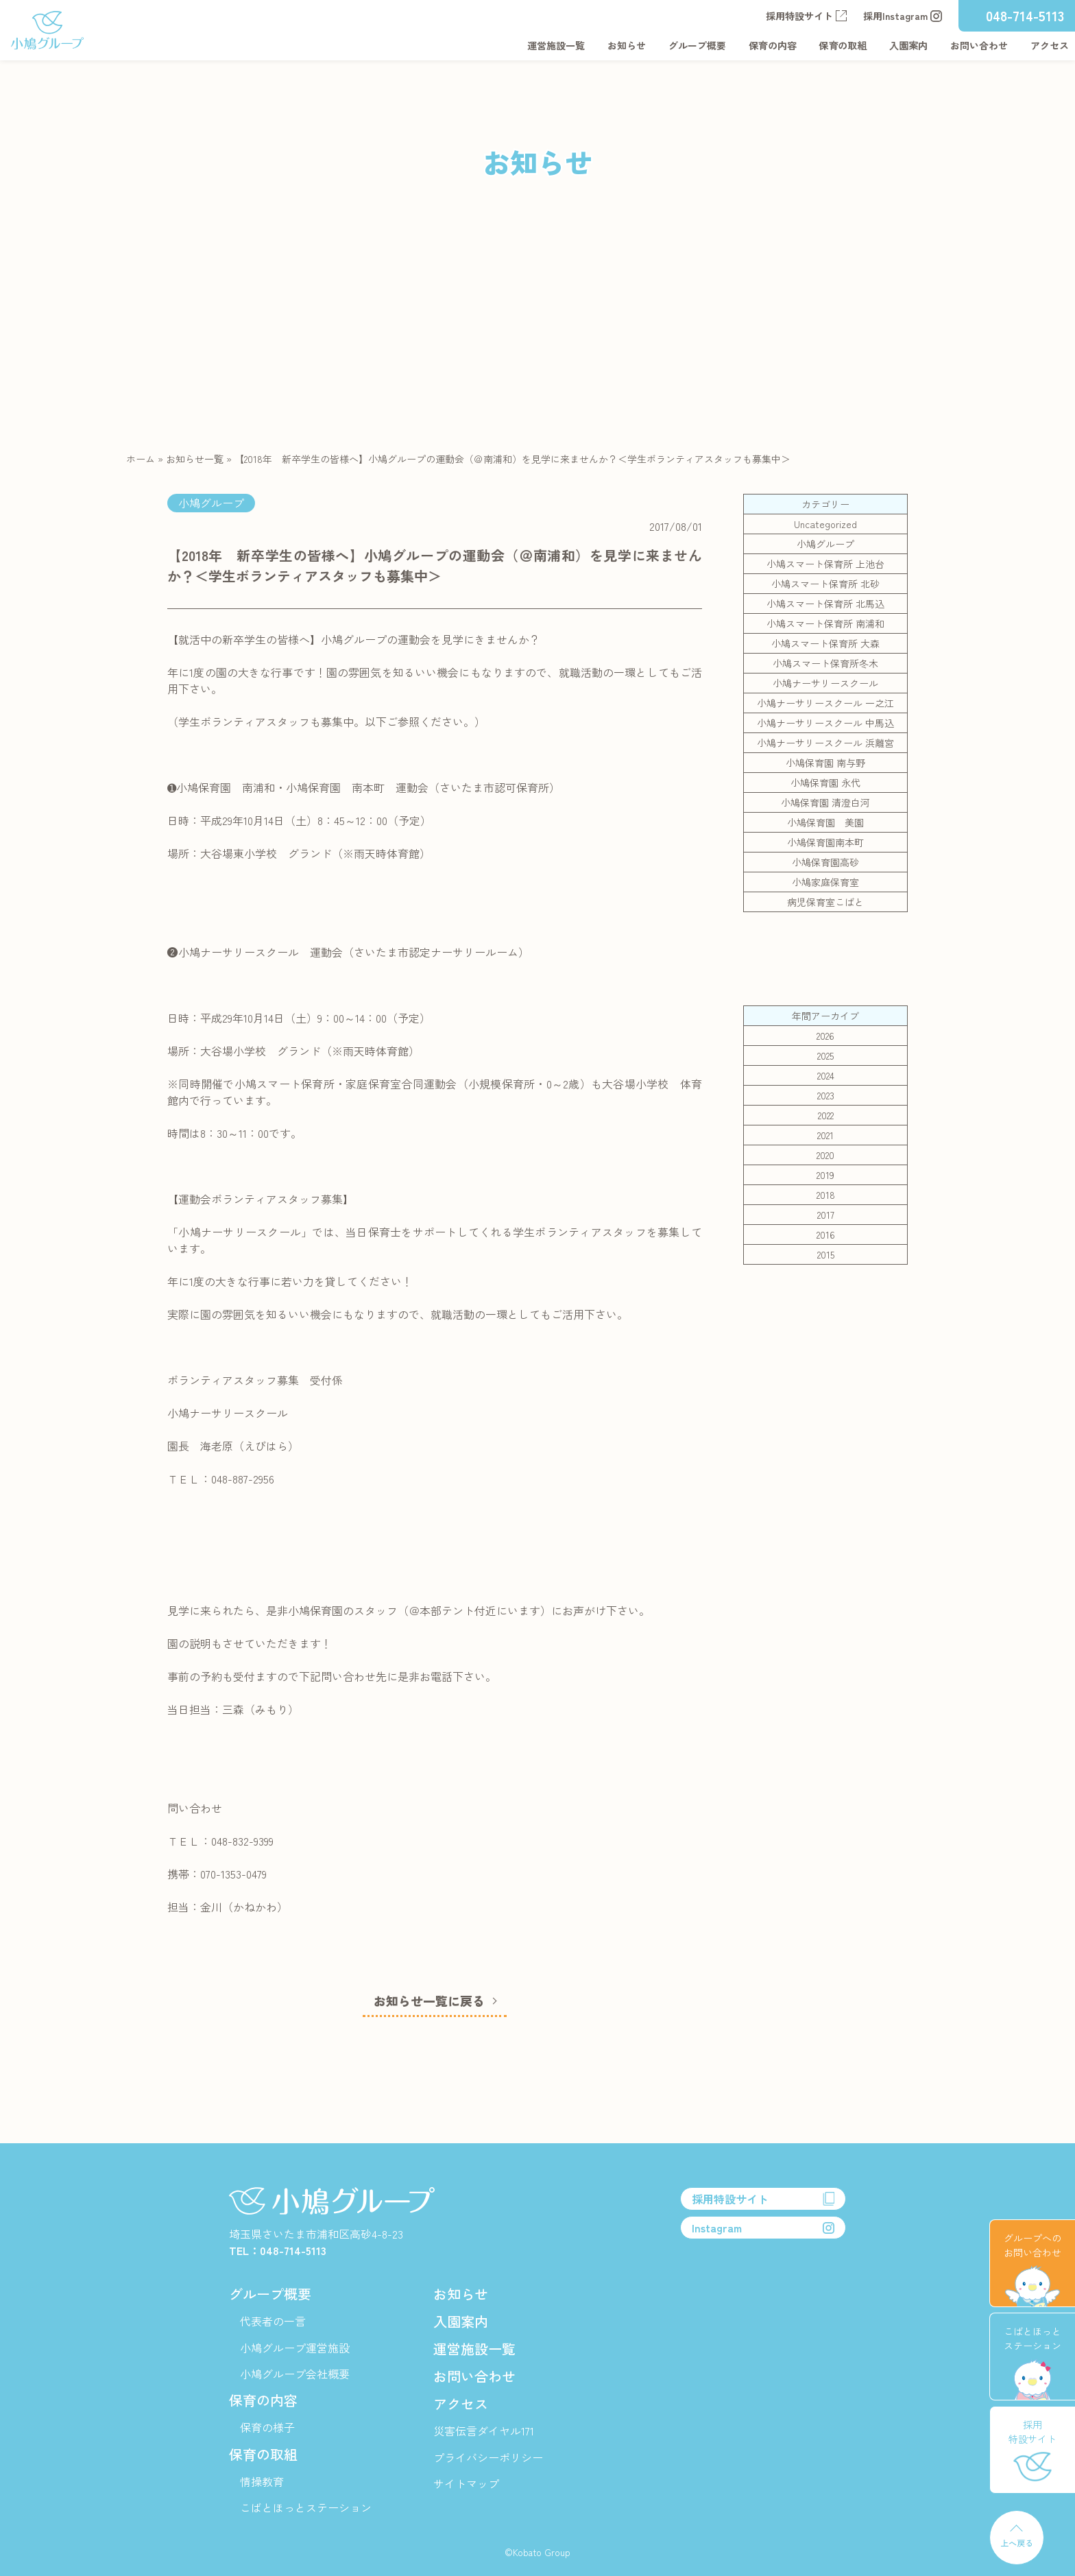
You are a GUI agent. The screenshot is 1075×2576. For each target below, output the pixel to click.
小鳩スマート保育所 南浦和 (825, 623)
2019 (825, 1175)
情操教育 (262, 2481)
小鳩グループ (825, 544)
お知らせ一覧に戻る (429, 2000)
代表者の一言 (273, 2321)
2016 (826, 1234)
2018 (826, 1195)
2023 (825, 1095)
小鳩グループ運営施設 (295, 2347)
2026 (825, 1035)
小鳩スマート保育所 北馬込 (825, 603)
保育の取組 (843, 45)
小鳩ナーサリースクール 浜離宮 (825, 743)
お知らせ (626, 45)
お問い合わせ (979, 45)
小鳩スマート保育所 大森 (825, 643)
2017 (825, 1214)
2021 (825, 1135)
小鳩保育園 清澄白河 (825, 802)
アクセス (1049, 45)
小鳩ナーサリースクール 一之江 (825, 703)
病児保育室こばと (825, 902)
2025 (825, 1055)
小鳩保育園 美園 (825, 822)
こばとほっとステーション (306, 2507)
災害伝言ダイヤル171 (483, 2430)
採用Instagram (902, 16)
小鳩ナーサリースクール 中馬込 (825, 723)
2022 (826, 1115)
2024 (825, 1075)
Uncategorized (825, 524)
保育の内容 (773, 45)
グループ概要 (697, 45)
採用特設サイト (806, 16)
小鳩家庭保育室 (825, 882)
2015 (825, 1254)
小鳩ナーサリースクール (825, 683)
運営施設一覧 (556, 45)
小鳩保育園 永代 (825, 782)
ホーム (140, 459)
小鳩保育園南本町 (825, 842)
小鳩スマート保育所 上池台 (825, 564)
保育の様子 (267, 2427)
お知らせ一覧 (195, 459)
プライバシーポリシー (488, 2457)
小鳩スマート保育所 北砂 (825, 584)
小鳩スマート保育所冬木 (825, 663)
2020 (825, 1155)
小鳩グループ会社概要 (295, 2373)
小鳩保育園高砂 (825, 862)
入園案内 (908, 45)
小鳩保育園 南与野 (825, 763)
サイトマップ (466, 2483)
